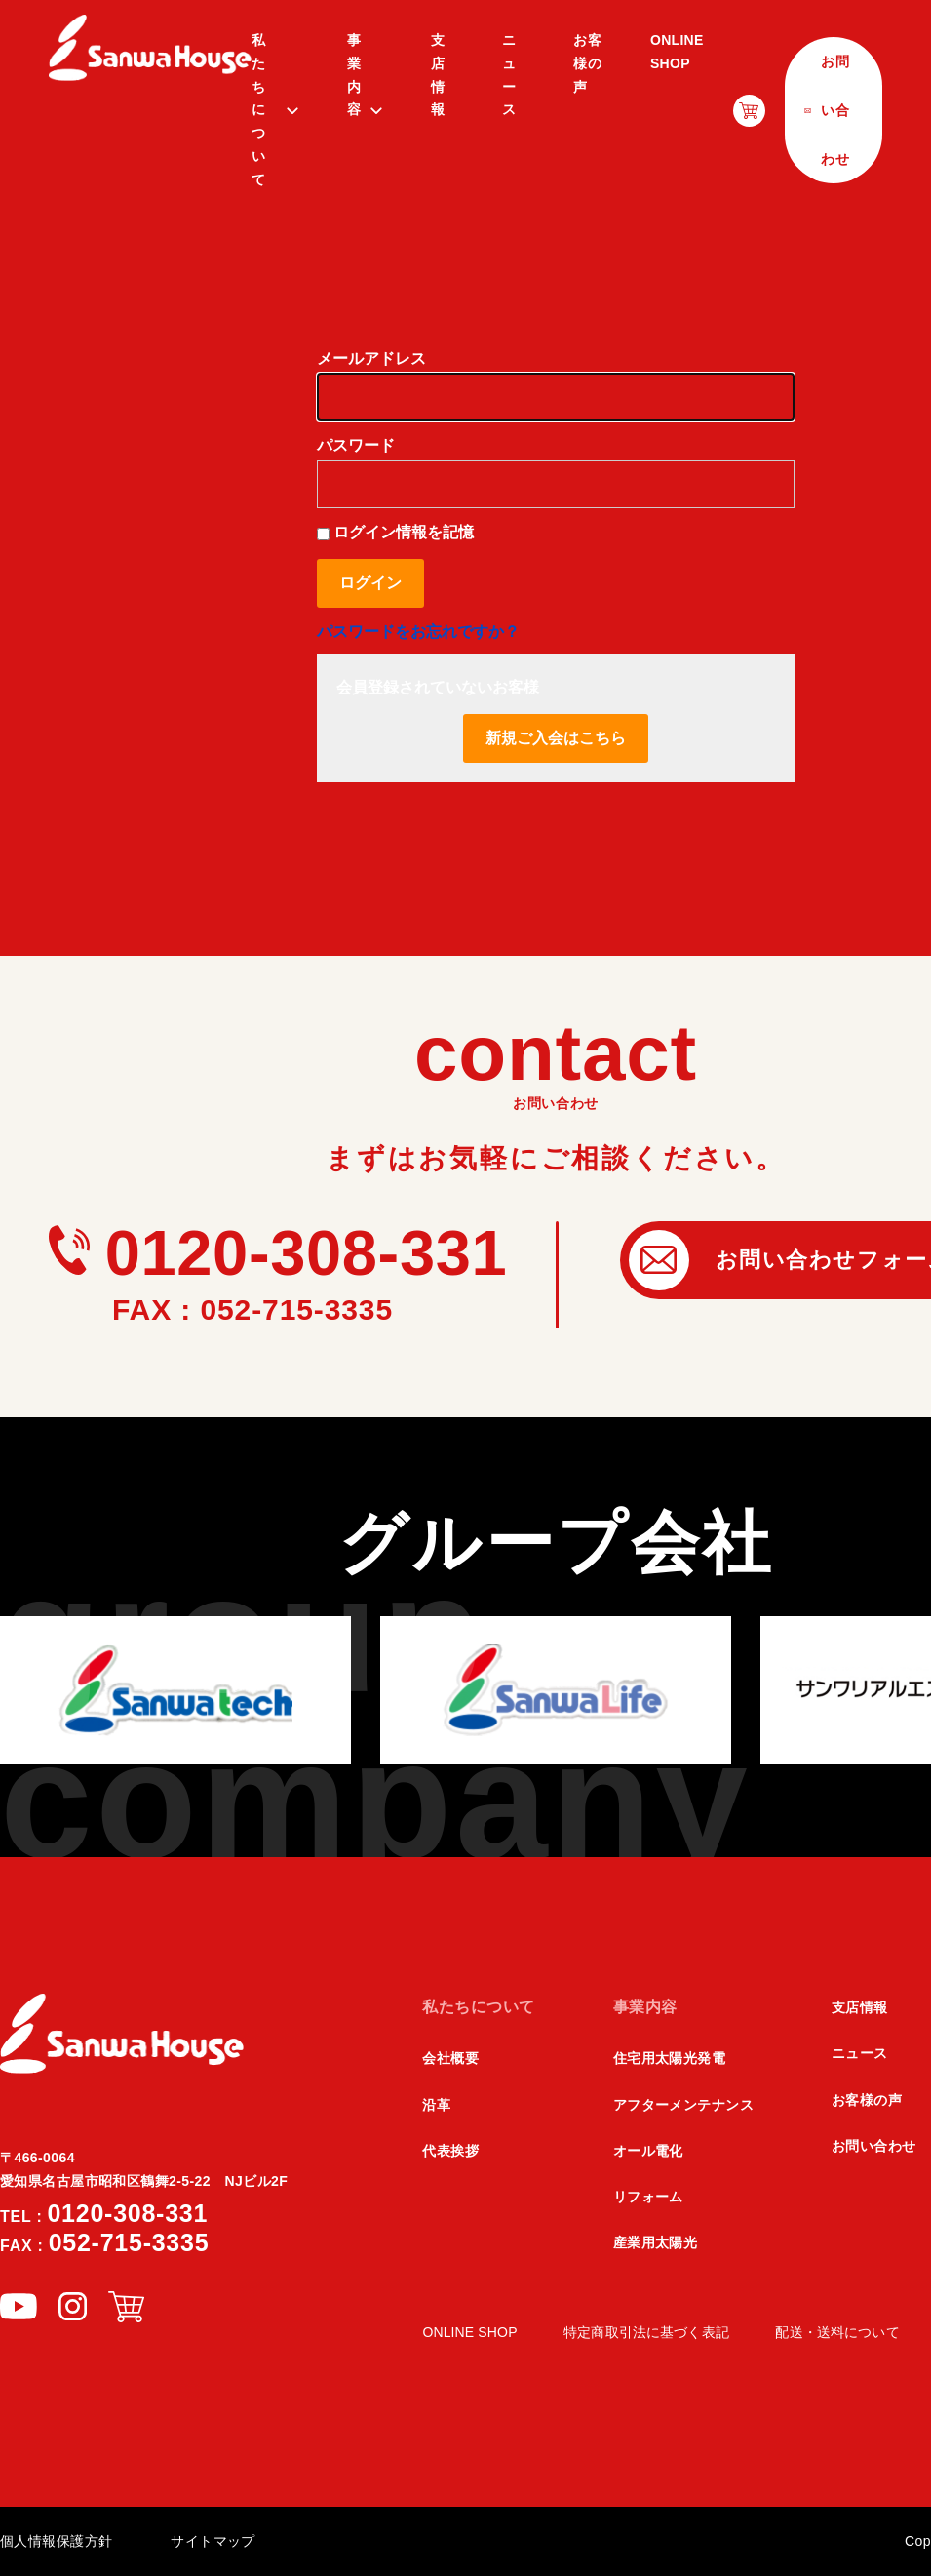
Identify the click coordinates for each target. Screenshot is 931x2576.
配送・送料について (837, 2332)
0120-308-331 (278, 1253)
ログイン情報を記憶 (395, 532)
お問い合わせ (874, 2146)
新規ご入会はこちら (555, 738)
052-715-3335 (104, 2242)
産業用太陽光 (655, 2242)
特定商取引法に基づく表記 (646, 2332)
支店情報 (438, 74)
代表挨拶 (450, 2151)
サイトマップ (213, 2541)
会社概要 (450, 2058)
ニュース (509, 74)
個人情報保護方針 (56, 2541)
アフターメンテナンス (683, 2105)
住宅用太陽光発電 (669, 2058)
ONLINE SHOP (677, 51)
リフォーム (648, 2196)
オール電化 (648, 2151)
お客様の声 (587, 63)
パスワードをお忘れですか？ (418, 631)
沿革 (436, 2105)
